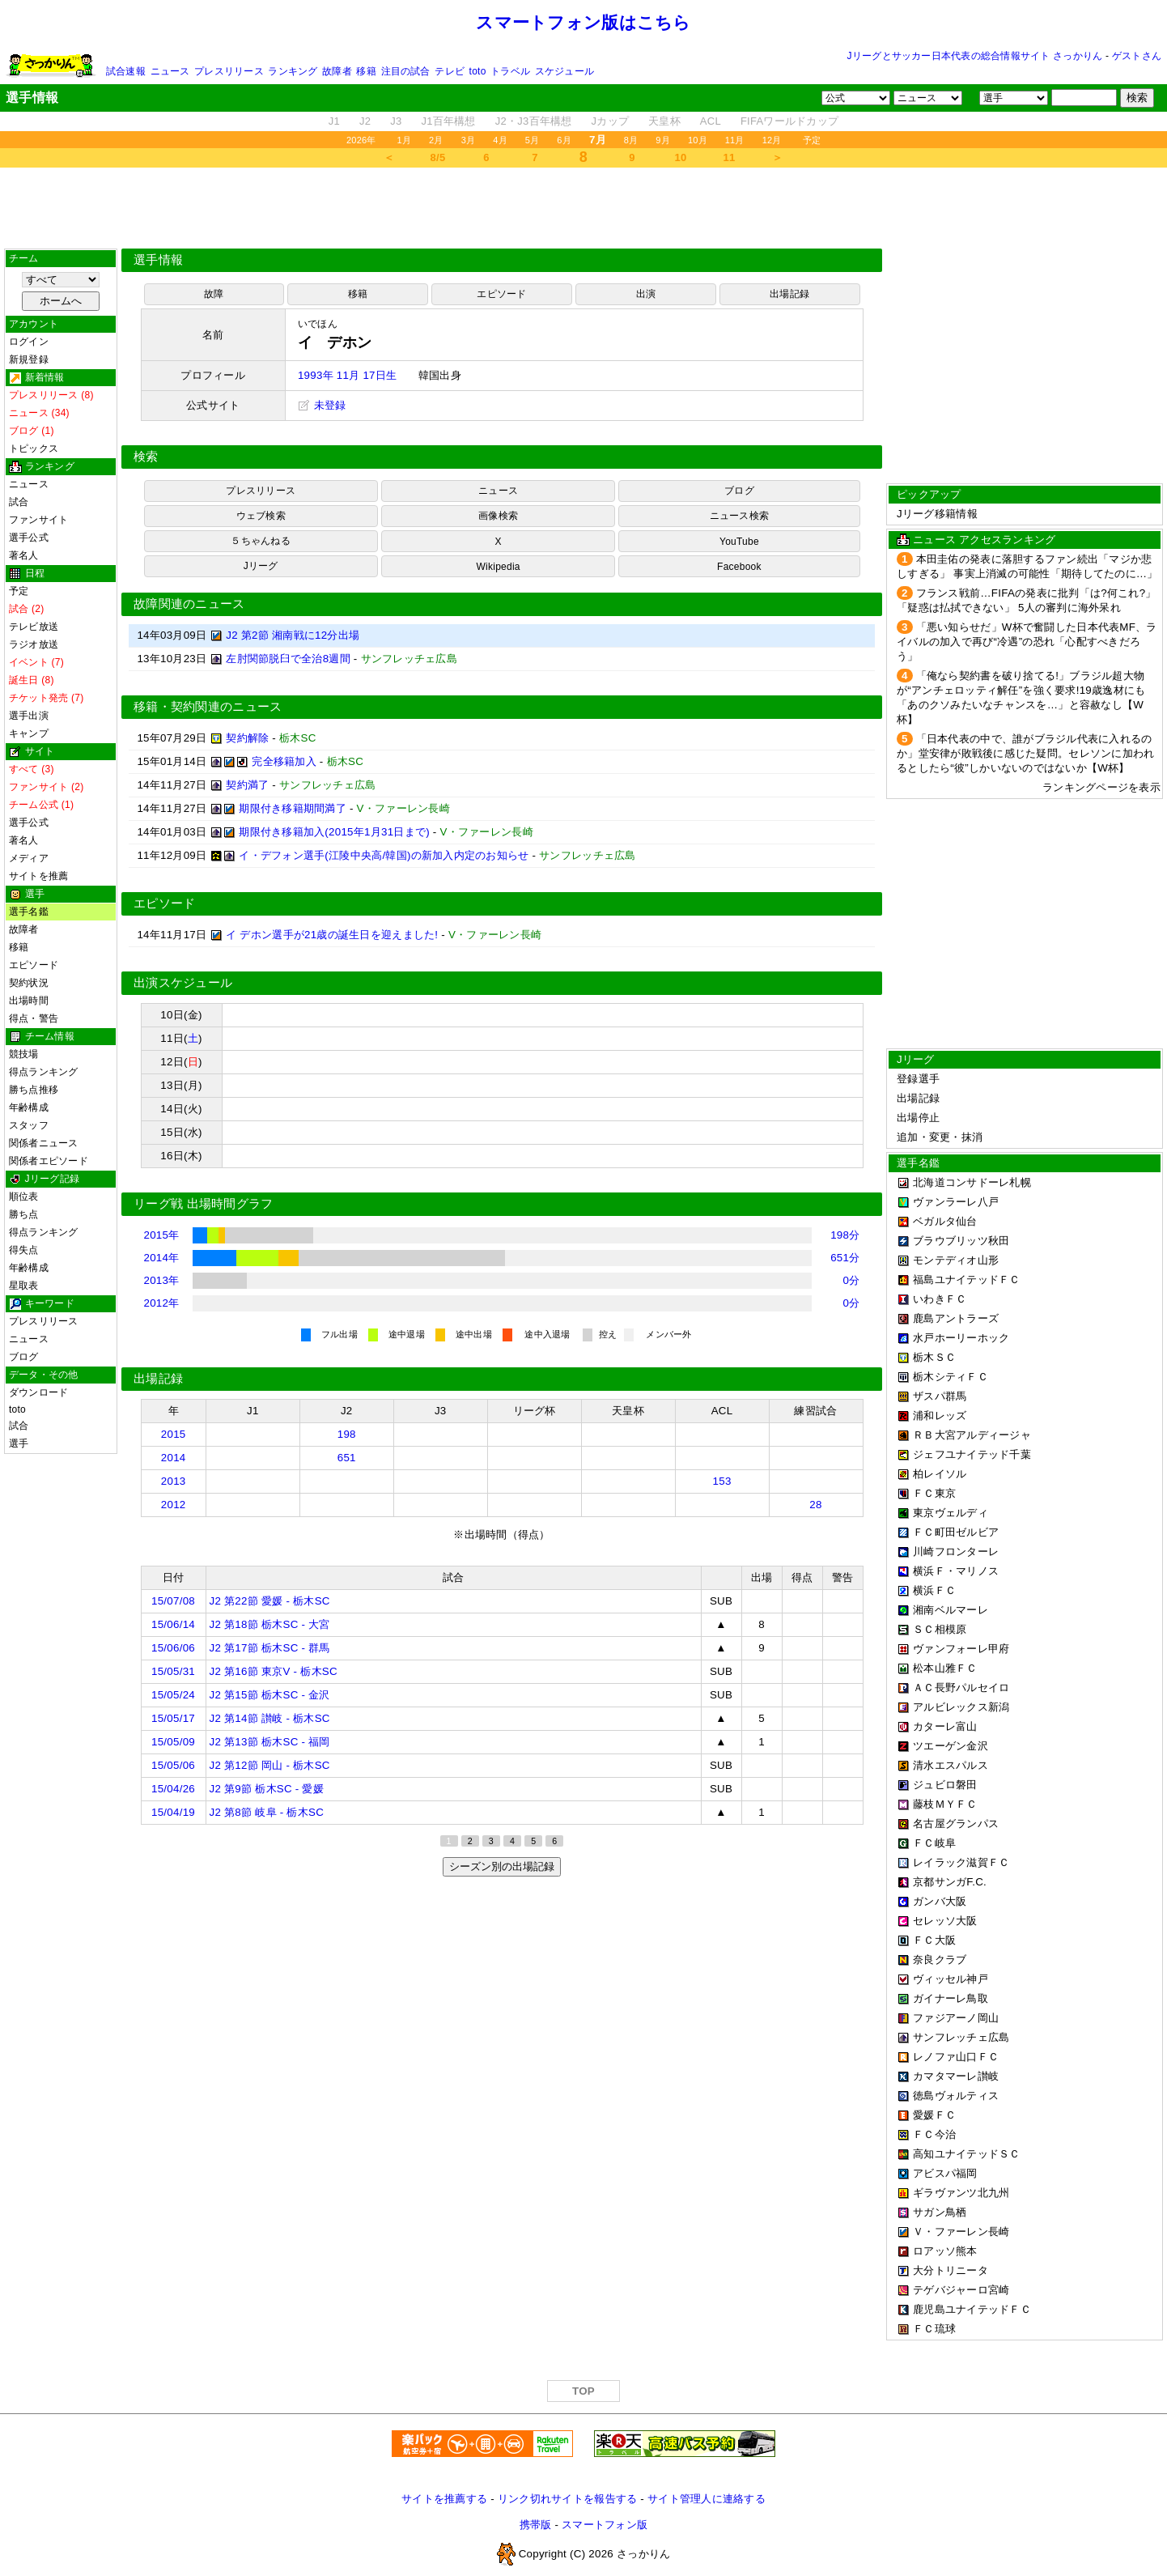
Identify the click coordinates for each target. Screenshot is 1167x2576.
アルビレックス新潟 (961, 1707)
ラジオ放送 (33, 644)
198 (346, 1434)
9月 (663, 140)
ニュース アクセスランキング (984, 539)
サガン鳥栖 (939, 2212)
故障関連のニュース (189, 603)
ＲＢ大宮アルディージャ (972, 1435)
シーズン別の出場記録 (501, 1866)
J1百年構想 (448, 121)
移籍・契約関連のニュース (208, 706)
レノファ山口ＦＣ (956, 2057)
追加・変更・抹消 (939, 1137)
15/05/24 (173, 1695)
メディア (29, 858)
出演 (646, 294)
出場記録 (789, 294)
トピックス (33, 448)
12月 (772, 140)
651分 (844, 1258)
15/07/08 (173, 1601)
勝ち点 (24, 1214)
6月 (564, 140)
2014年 (162, 1258)
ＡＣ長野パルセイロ (961, 1687)
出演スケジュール (183, 982)
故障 (213, 294)
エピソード (33, 965)
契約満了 (247, 785)
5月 (532, 140)
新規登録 (29, 359)
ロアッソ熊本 (945, 2251)
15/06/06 (173, 1648)
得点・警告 (33, 1018)
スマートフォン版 (604, 2525)
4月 (500, 140)
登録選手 (918, 1079)
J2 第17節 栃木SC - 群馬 (270, 1648)
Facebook (739, 566)
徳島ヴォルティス (956, 2095)
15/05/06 (173, 1765)
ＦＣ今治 (934, 2134)
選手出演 (29, 715)
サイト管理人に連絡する (706, 2499)
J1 (334, 121)
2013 (173, 1481)
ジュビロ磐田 (945, 1785)
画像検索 (498, 515)
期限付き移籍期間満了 (292, 808)
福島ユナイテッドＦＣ (967, 1279)
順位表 (24, 1196)
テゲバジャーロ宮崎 (961, 2290)
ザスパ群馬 (939, 1396)
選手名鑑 (29, 911)
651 (346, 1458)
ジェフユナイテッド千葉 (972, 1454)
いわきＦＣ (939, 1299)
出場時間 (29, 1000)
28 (815, 1504)
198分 (844, 1235)
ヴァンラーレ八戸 (956, 1202)
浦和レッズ (939, 1415)
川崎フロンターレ (956, 1551)
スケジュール (564, 71)
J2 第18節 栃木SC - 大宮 (270, 1624)
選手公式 (29, 537)
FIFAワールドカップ (789, 121)
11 (730, 157)
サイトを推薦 (38, 876)
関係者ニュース (44, 1143)
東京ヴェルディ (950, 1513)
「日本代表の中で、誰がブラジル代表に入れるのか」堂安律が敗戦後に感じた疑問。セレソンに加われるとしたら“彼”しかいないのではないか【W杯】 (1025, 753)
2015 (173, 1434)
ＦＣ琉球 (934, 2329)
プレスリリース (229, 71)
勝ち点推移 (33, 1089)
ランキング (292, 71)
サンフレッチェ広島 (961, 2037)
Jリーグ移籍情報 (937, 514)
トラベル (510, 71)
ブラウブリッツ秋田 (961, 1241)
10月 (697, 140)
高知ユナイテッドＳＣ (967, 2154)
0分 (851, 1280)
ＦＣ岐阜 (934, 1843)
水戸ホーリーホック (961, 1338)
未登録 (322, 405)
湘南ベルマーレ (950, 1610)
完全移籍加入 (284, 761)
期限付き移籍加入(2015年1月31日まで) (334, 832)
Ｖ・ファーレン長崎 (961, 2231)
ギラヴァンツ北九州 (961, 2193)
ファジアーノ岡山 (956, 2018)
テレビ (450, 71)
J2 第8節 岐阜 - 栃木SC (267, 1812)
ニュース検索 (739, 515)
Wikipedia (498, 566)
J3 (395, 121)
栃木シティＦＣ (950, 1377)
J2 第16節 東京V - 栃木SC (273, 1671)
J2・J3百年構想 (533, 121)
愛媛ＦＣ (934, 2115)
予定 (812, 140)
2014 (173, 1458)
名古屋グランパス (956, 1823)
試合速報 (126, 71)
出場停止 (918, 1118)
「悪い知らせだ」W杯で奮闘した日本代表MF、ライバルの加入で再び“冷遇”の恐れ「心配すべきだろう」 (1027, 641)
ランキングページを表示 (1101, 787)
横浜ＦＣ (934, 1590)
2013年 (162, 1280)
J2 (365, 121)
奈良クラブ (939, 1959)
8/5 (438, 157)
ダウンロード (38, 1392)
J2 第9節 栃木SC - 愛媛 (267, 1789)
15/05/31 (173, 1671)
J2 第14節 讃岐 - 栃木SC (270, 1718)
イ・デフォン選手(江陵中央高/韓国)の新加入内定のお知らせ (383, 855)
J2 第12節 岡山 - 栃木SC (270, 1765)
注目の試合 (406, 71)
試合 (18, 502)
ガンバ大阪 (939, 1901)
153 (722, 1481)
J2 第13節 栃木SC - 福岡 (270, 1742)
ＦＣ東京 (934, 1493)
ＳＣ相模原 (939, 1629)
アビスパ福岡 (945, 2173)
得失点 (24, 1250)
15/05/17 (173, 1718)
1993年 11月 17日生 (347, 375)
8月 (631, 140)
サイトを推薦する (444, 2499)
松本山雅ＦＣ (945, 1668)
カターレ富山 (945, 1726)
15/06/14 (173, 1624)
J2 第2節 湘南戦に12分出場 (292, 635)
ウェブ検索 (261, 515)
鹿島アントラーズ (956, 1318)
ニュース (170, 71)
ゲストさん (1136, 56)
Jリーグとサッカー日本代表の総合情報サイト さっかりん (975, 56)
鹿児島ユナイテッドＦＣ (972, 2309)
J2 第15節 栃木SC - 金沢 (270, 1695)
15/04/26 (173, 1789)
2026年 (361, 140)
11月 (735, 140)
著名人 (24, 555)
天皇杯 (664, 121)
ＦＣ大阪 (934, 1940)
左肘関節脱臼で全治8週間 (288, 659)
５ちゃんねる (260, 540)
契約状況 (29, 982)
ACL (710, 121)
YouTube (739, 541)
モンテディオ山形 (956, 1260)
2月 (436, 140)
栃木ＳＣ (934, 1357)
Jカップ (611, 121)
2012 (173, 1504)
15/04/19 (173, 1812)
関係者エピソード (48, 1161)
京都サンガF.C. (950, 1882)
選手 (18, 1443)
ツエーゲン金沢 (950, 1746)
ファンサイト (38, 519)
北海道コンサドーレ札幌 (972, 1182)
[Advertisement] (583, 208)
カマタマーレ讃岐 (956, 2076)
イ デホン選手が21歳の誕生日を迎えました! (332, 935)
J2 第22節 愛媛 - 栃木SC (270, 1601)
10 (681, 157)
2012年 (162, 1303)
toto (477, 71)
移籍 (366, 71)
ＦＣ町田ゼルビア (956, 1532)
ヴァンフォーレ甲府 (961, 1649)
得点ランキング (44, 1072)
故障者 (337, 71)
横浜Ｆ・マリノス (956, 1571)
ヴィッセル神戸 (950, 1979)
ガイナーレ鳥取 (950, 1998)
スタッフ (29, 1125)
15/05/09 (173, 1742)
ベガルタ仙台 (945, 1221)
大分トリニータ (950, 2270)
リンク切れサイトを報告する (567, 2499)
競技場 (24, 1054)
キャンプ (29, 733)
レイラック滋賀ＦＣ (961, 1862)
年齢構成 (29, 1107)
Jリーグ (261, 566)
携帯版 (536, 2525)
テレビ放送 (33, 626)
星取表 (24, 1285)
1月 (404, 140)
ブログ (24, 1356)
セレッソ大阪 (945, 1921)
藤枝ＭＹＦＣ (945, 1804)
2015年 (162, 1235)
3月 (468, 140)
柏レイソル (939, 1474)
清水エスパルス (950, 1765)
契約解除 (247, 738)
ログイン (29, 341)
